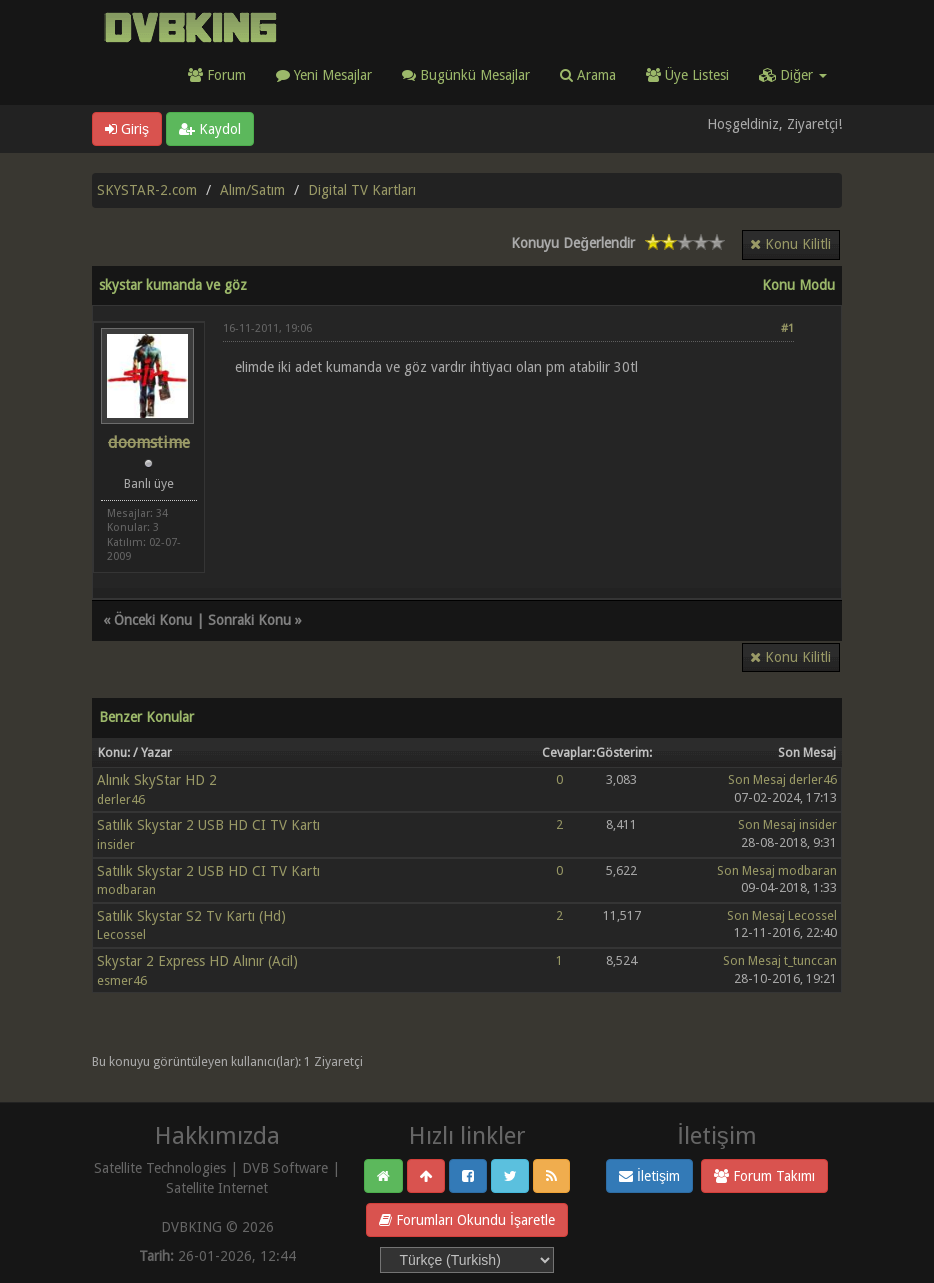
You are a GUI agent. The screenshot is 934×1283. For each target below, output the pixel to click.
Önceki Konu (153, 620)
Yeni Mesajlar (324, 75)
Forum (217, 75)
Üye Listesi (687, 75)
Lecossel (121, 934)
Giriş (127, 129)
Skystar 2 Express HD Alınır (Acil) (197, 961)
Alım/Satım (252, 190)
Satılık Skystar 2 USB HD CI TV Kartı (208, 825)
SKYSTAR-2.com (147, 190)
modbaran (126, 889)
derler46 (121, 799)
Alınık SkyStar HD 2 (157, 780)
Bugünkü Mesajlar (466, 75)
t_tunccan (810, 960)
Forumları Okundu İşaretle (467, 1220)
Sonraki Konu (249, 620)
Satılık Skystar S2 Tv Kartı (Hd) (191, 916)
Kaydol (210, 129)
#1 (787, 328)
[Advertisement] (508, 452)
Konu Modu (798, 285)
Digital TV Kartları (362, 190)
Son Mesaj (757, 779)
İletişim (649, 1176)
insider (116, 844)
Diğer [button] (793, 75)
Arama (588, 75)
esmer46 (122, 980)
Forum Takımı (764, 1176)
